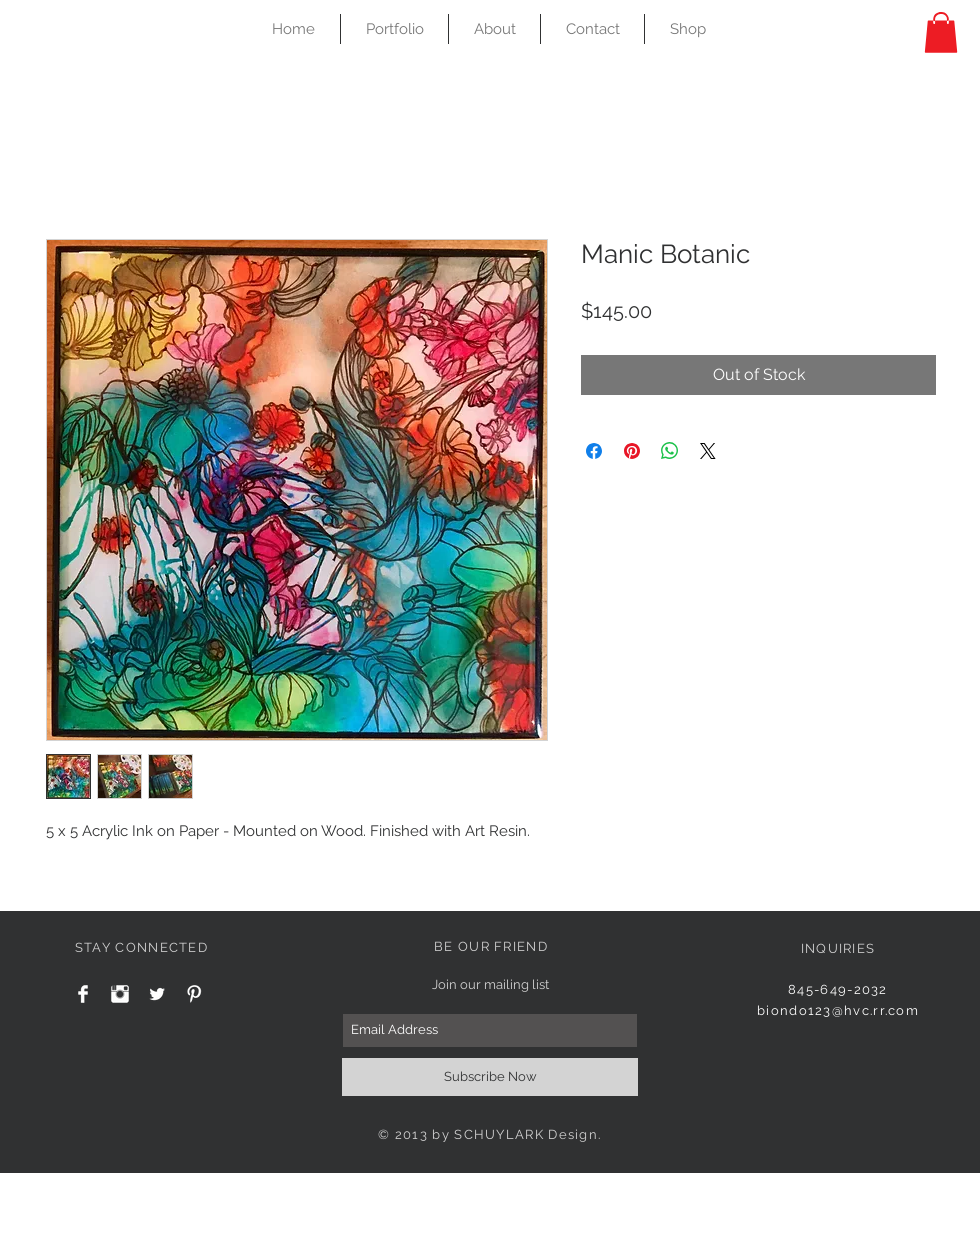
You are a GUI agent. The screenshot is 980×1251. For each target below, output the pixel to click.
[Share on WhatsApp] (670, 451)
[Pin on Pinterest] (632, 451)
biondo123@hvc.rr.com (838, 1010)
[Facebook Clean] (83, 994)
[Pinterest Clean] (194, 994)
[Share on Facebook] (594, 451)
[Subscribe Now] (490, 1077)
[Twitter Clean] (157, 994)
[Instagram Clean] (120, 994)
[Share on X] (708, 451)
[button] (941, 32)
